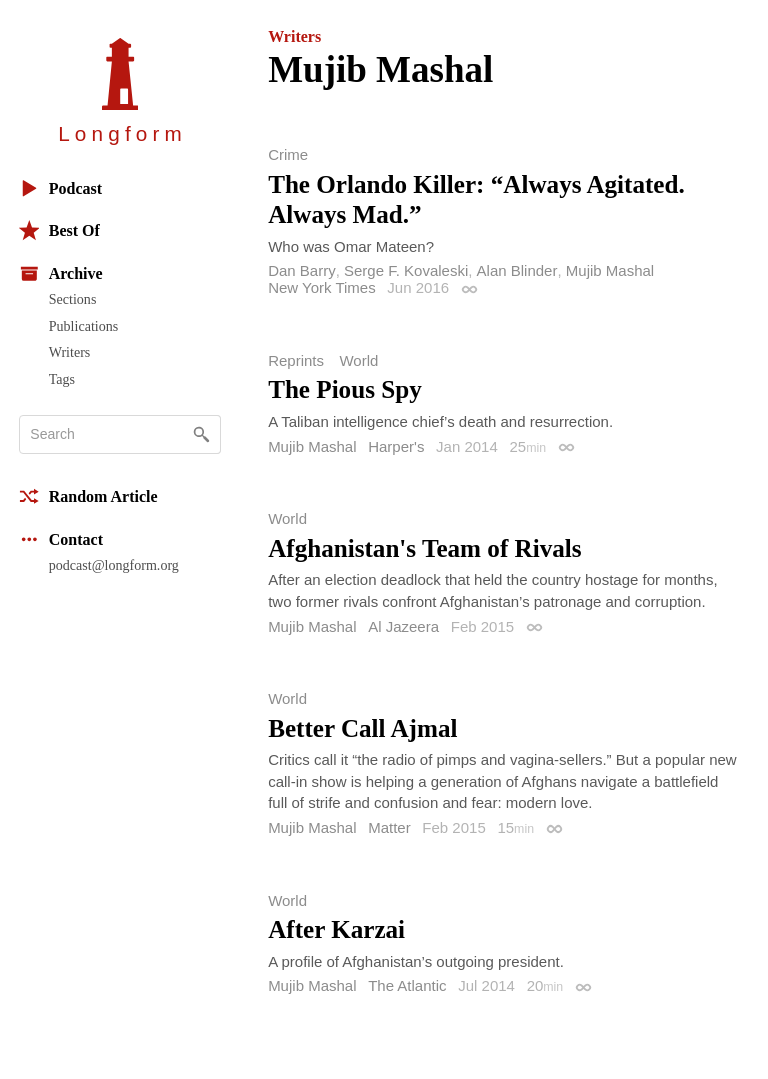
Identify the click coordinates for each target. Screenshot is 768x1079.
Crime (288, 154)
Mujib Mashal (610, 270)
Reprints (296, 360)
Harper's (396, 446)
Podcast (60, 188)
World (358, 360)
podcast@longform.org (114, 565)
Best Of (59, 230)
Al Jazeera (403, 626)
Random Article (88, 496)
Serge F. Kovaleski (406, 270)
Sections (73, 299)
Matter (389, 827)
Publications (83, 326)
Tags (62, 379)
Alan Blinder (517, 270)
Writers (70, 352)
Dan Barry (302, 270)
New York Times (322, 287)
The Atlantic (407, 985)
